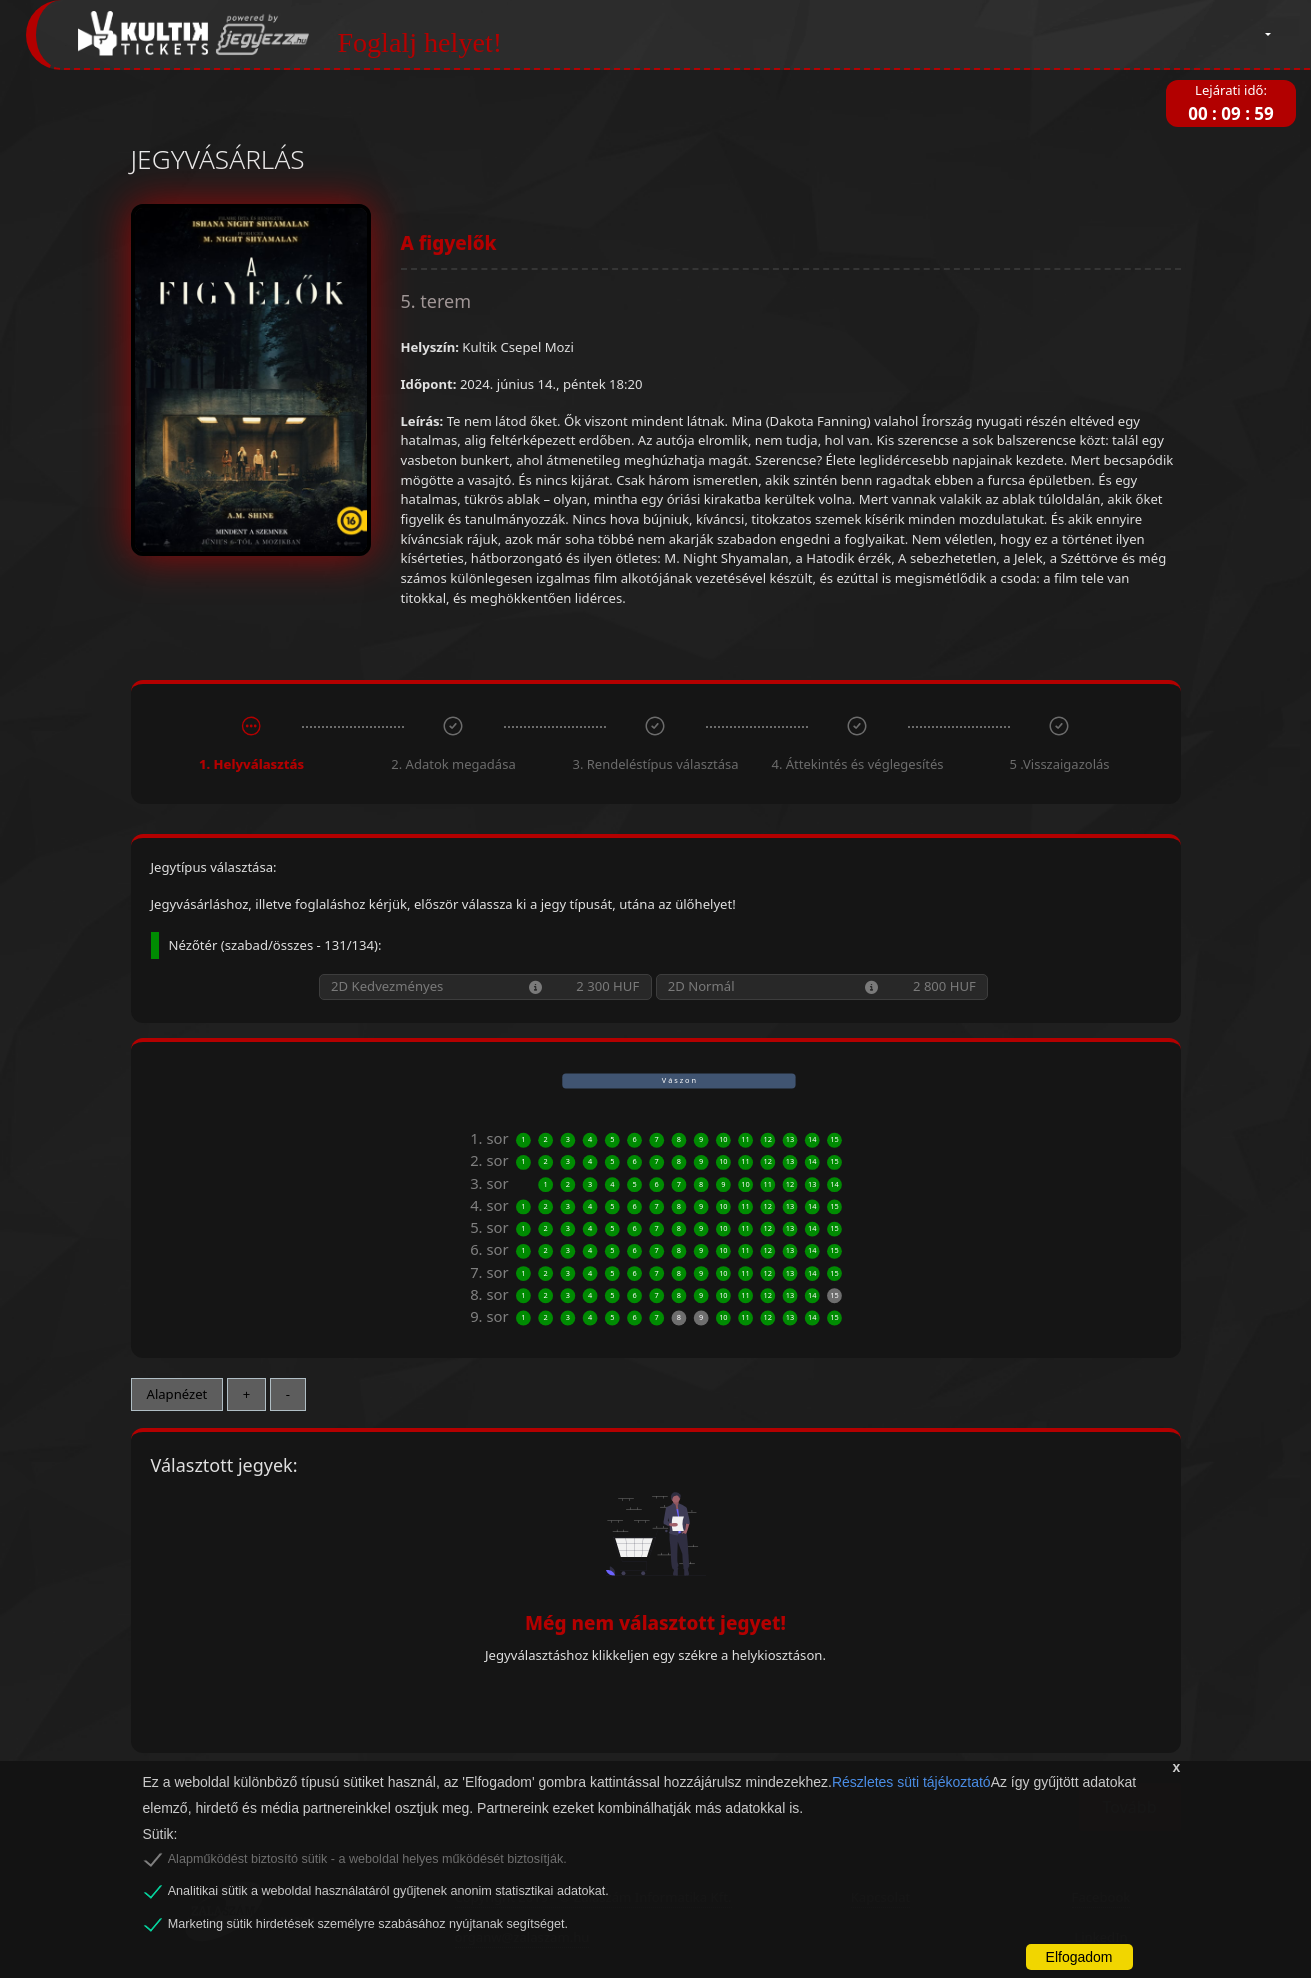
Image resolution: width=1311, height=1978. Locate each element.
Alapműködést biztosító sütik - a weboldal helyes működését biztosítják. (367, 1859)
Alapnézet (177, 1394)
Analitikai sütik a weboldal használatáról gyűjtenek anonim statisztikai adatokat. (388, 1891)
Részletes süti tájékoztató (911, 1782)
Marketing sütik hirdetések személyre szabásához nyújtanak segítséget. (368, 1924)
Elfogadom (1079, 1957)
